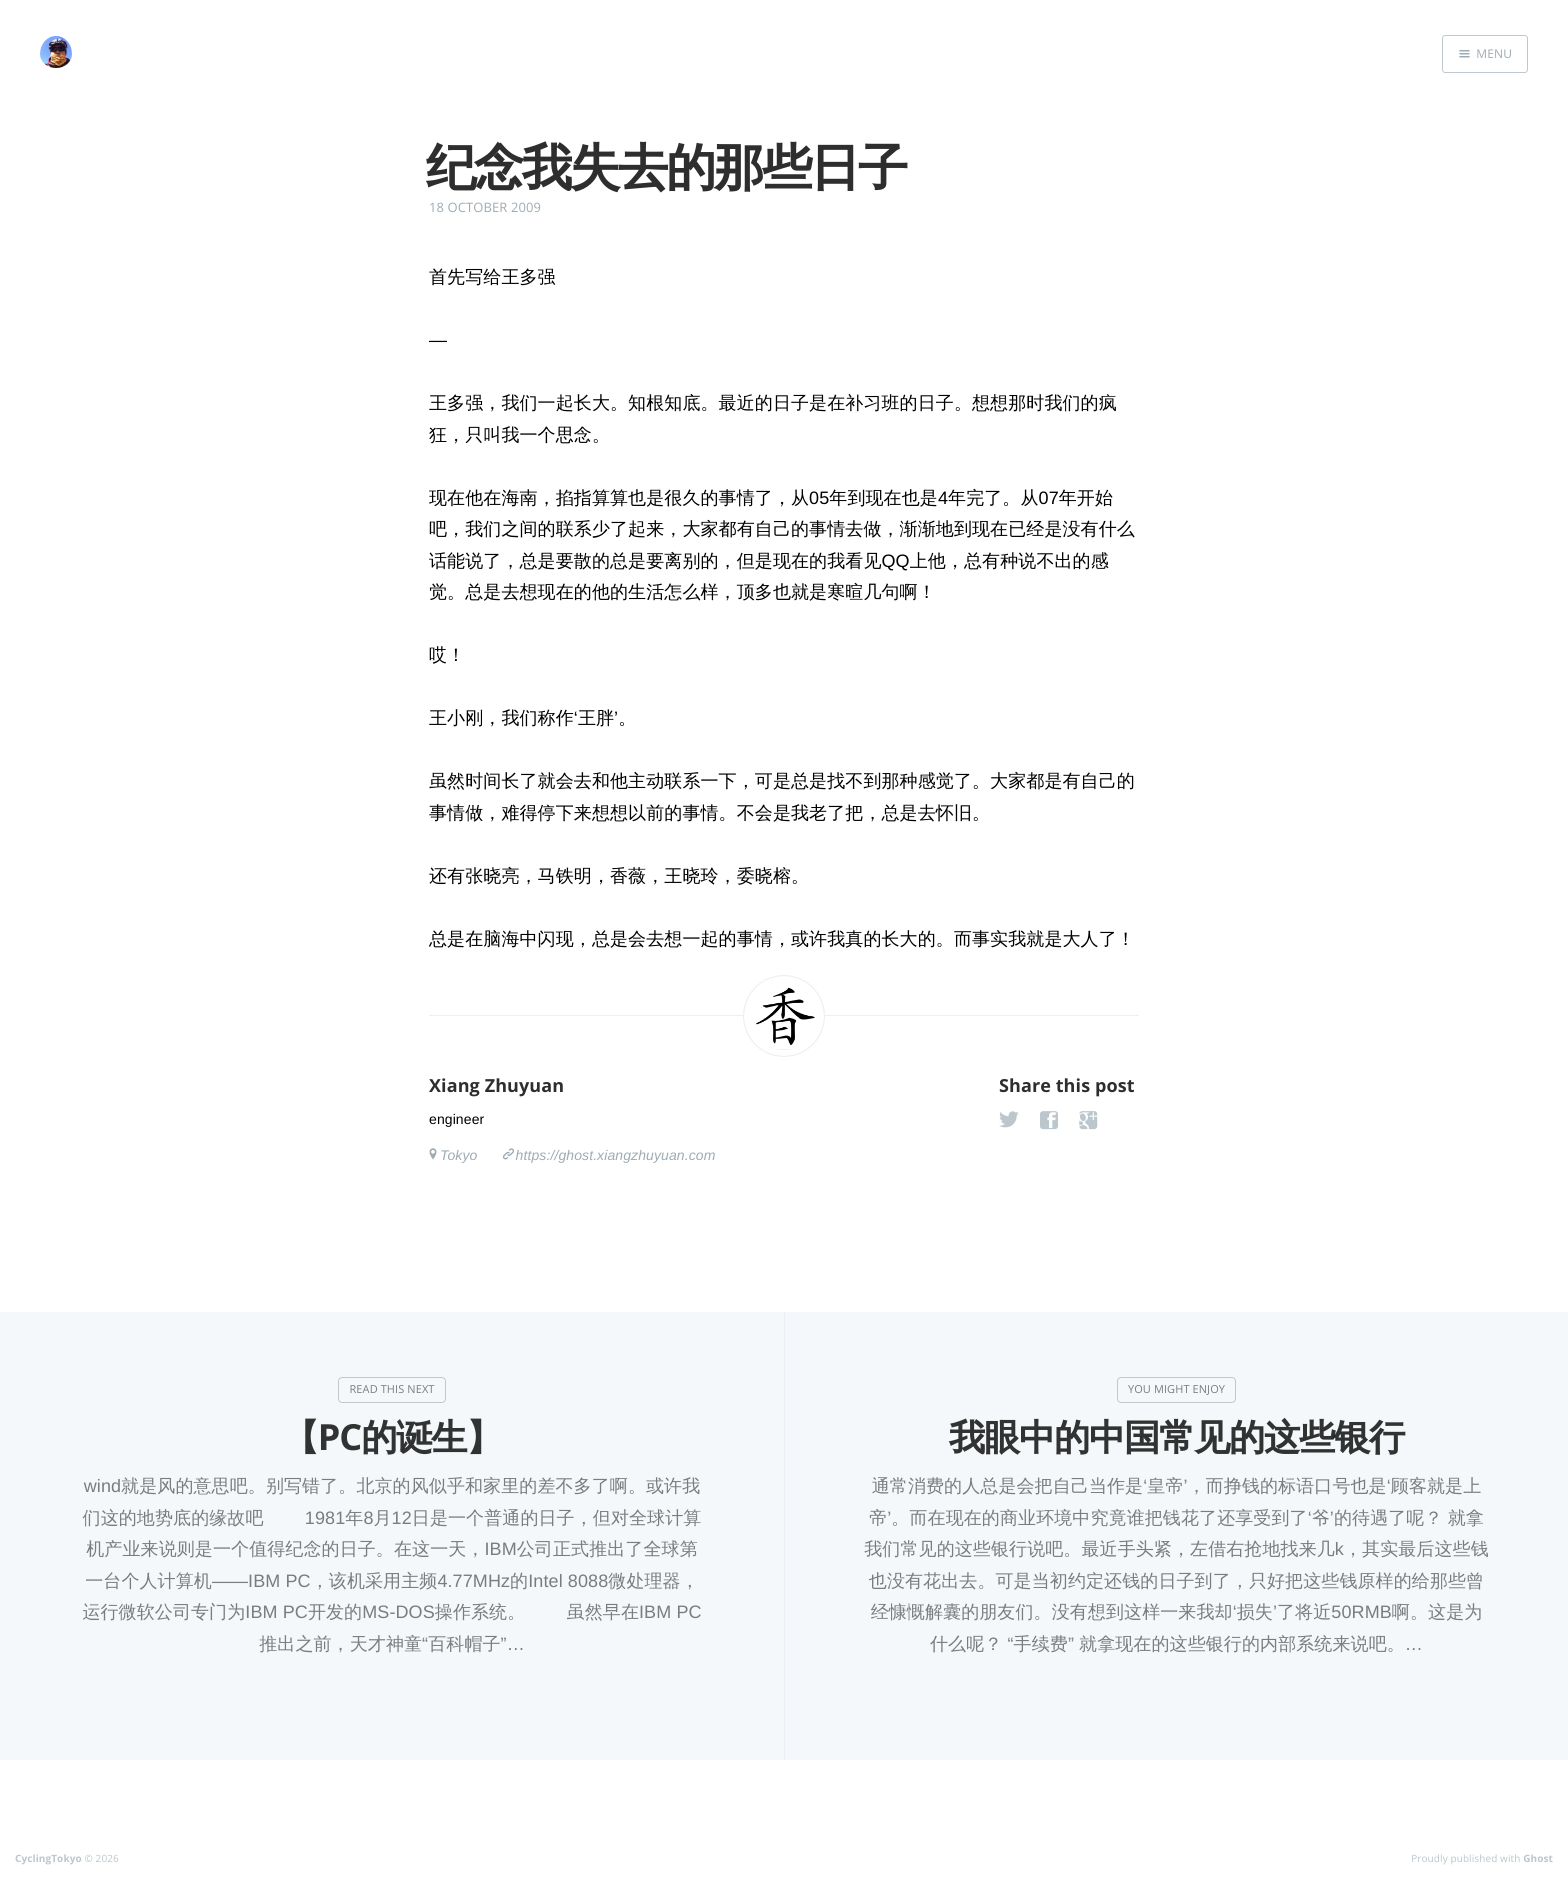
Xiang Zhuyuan (496, 1086)
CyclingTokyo (48, 1858)
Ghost (1538, 1858)
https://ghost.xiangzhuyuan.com (616, 1155)
